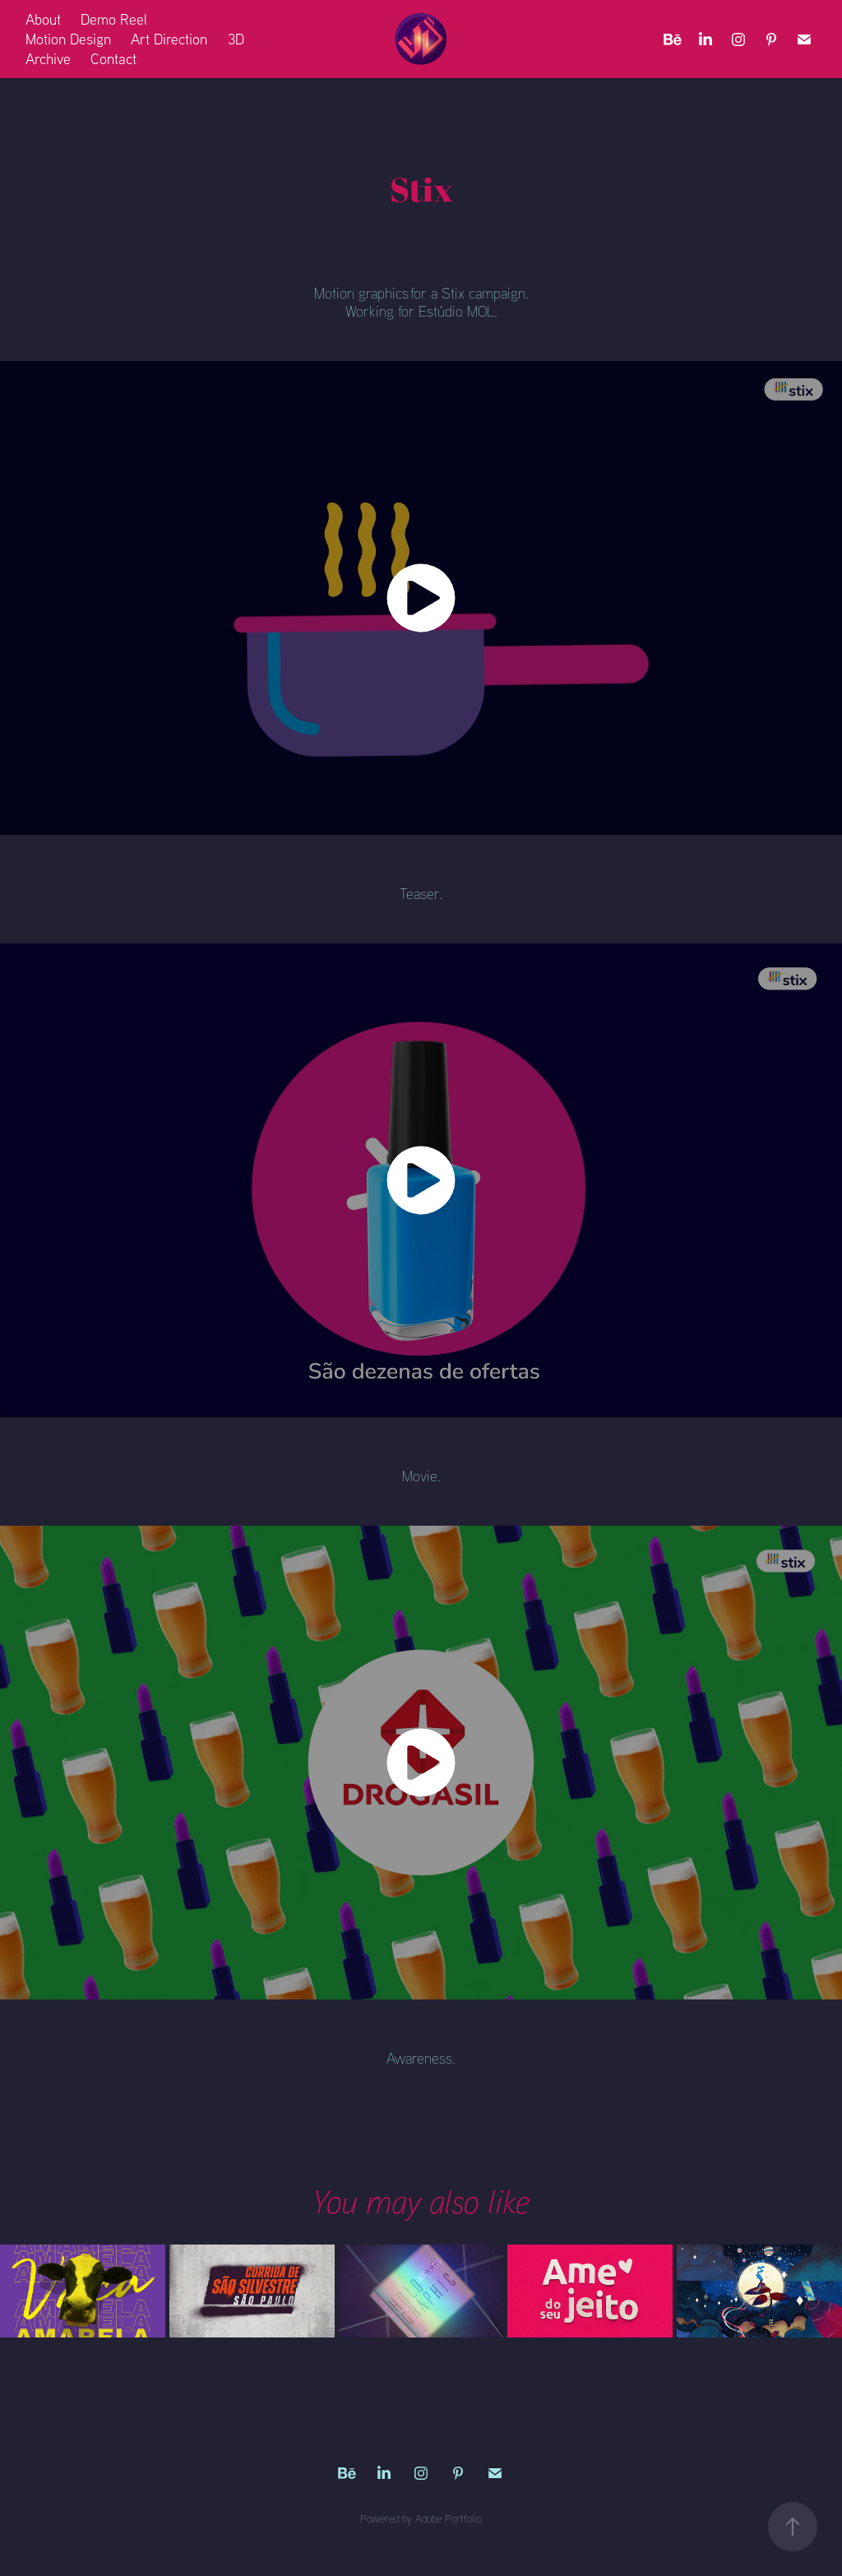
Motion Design (68, 39)
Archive (48, 58)
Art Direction (169, 39)
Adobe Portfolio (448, 2518)
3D (236, 39)
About (43, 19)
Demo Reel (114, 19)
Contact (113, 58)
